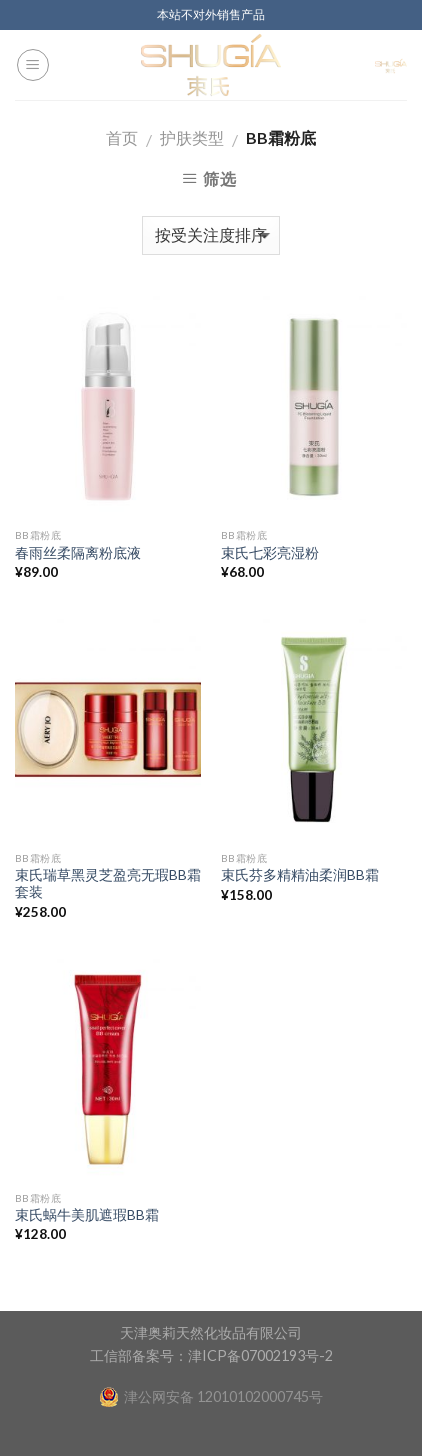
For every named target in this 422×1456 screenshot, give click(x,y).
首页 (122, 137)
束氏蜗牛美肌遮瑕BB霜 (87, 1215)
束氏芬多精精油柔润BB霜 (300, 875)
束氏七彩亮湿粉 (270, 553)
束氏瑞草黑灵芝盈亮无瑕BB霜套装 (108, 884)
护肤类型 (192, 137)
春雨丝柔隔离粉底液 (78, 553)
